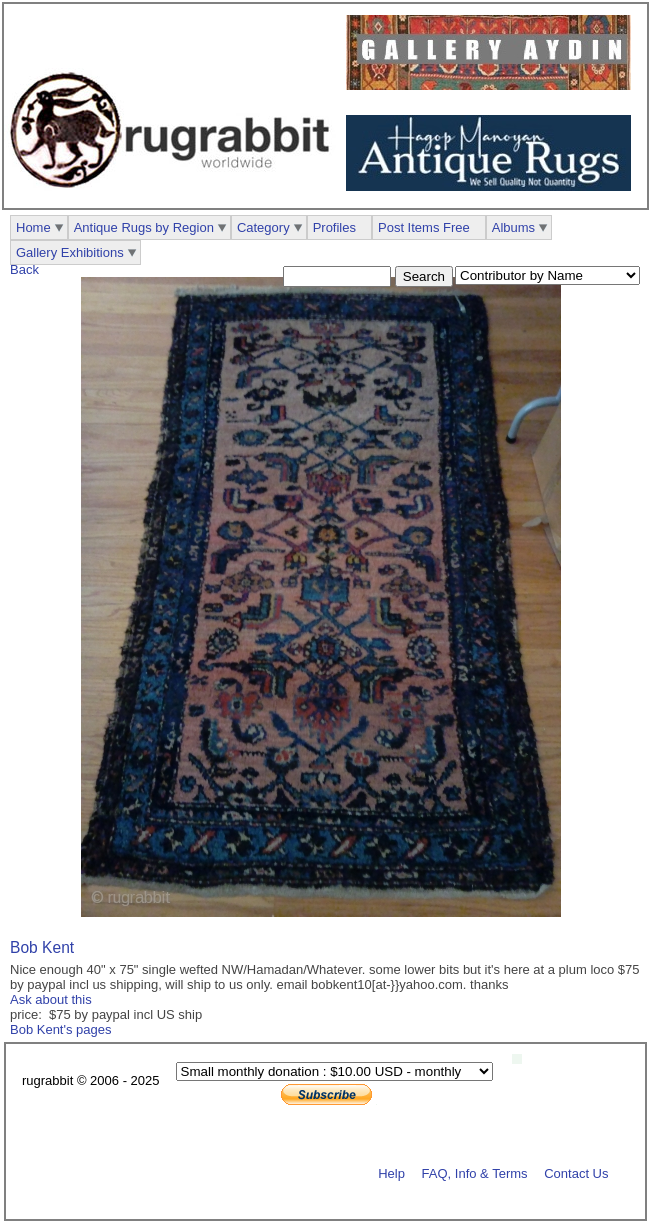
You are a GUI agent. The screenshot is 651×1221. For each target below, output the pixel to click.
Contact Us (576, 1172)
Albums (513, 227)
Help (391, 1172)
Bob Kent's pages (61, 1029)
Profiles (334, 227)
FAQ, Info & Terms (475, 1172)
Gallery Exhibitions (70, 252)
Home (33, 227)
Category (263, 227)
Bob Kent (42, 947)
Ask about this (51, 999)
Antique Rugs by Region (144, 227)
